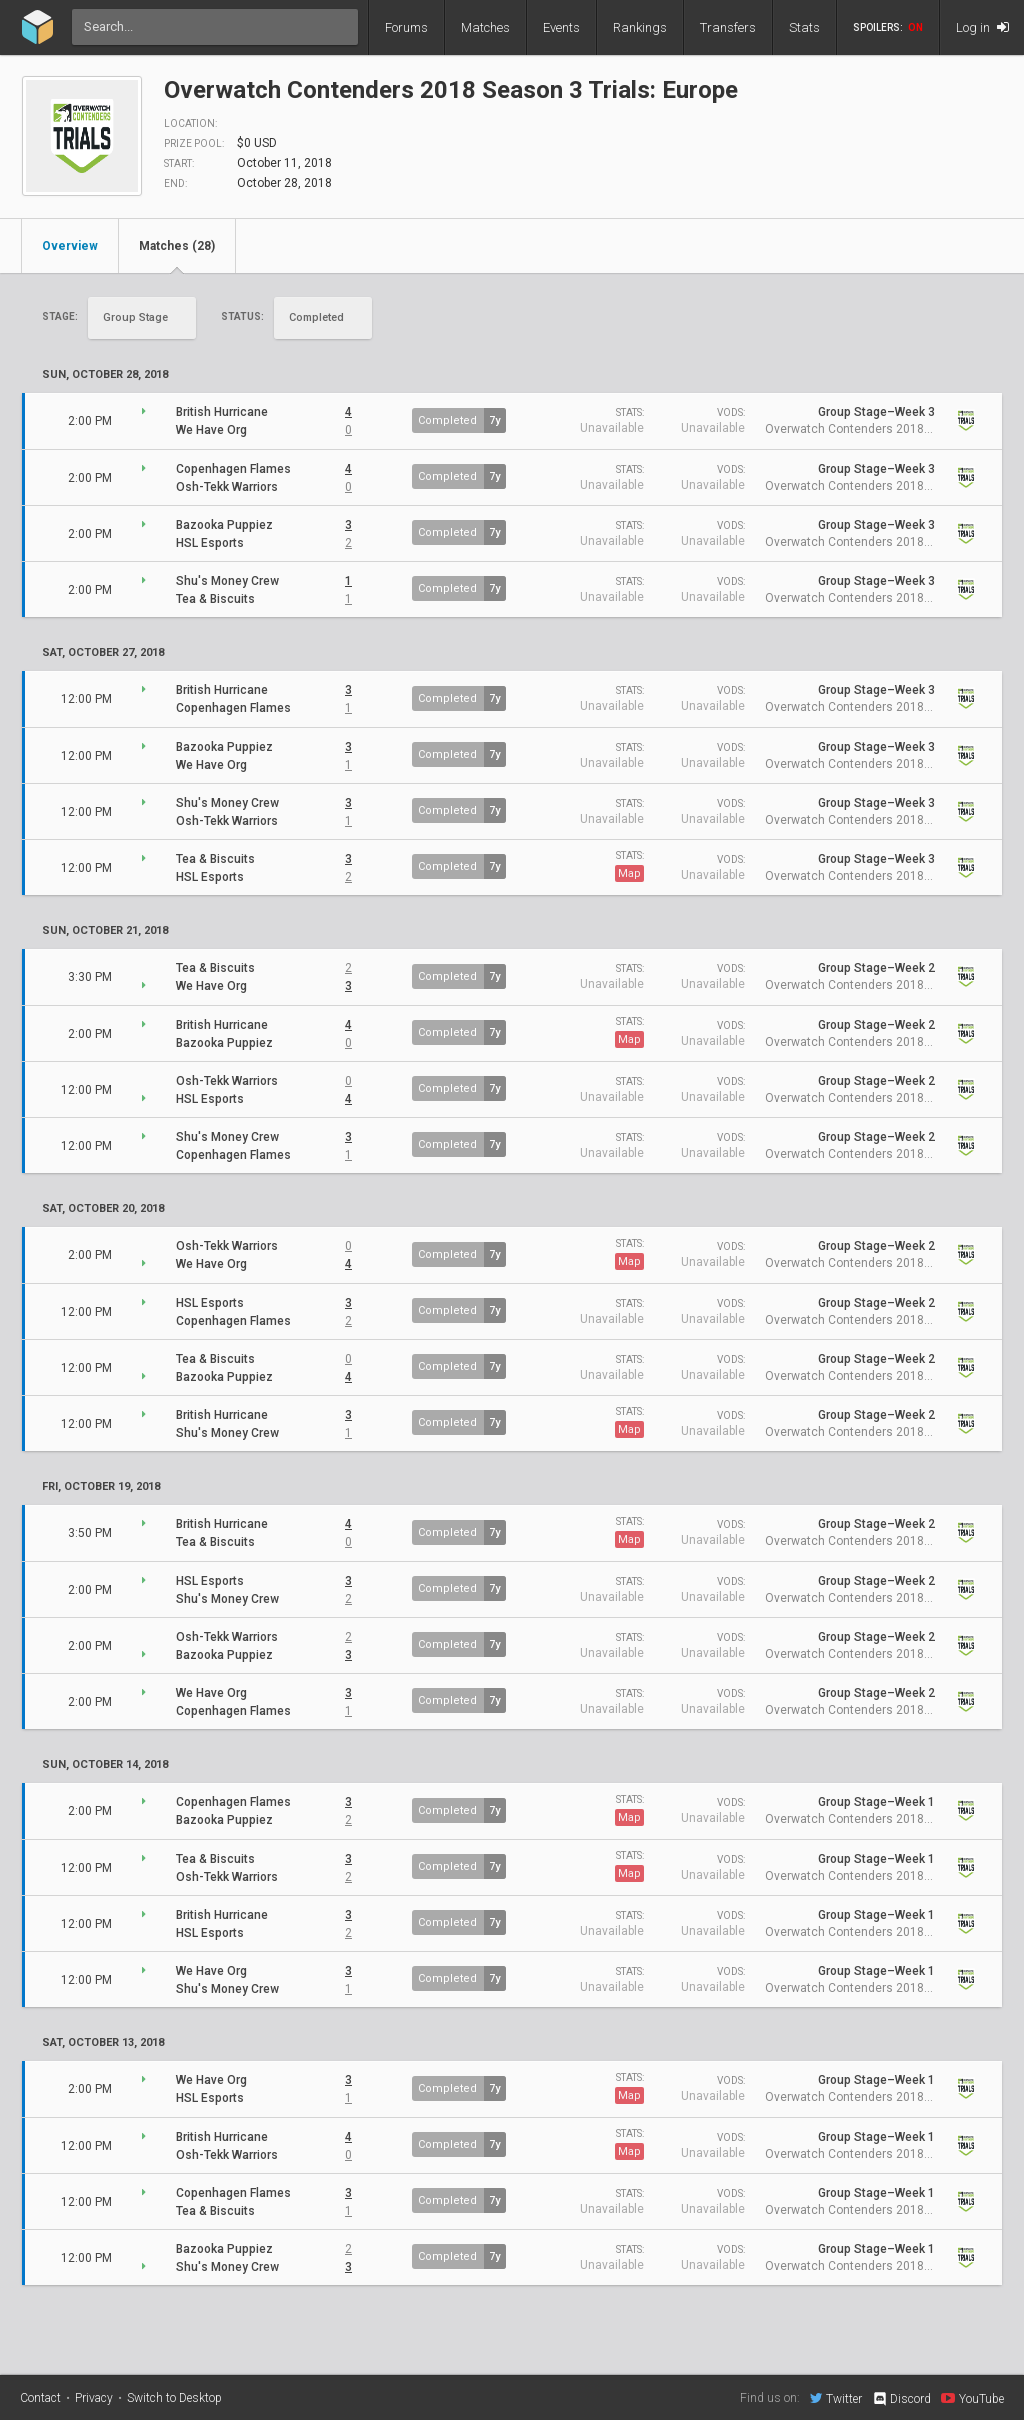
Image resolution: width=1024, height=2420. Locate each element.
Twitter (836, 2398)
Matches (485, 27)
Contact (40, 2398)
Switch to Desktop (174, 2398)
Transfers (728, 27)
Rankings (640, 27)
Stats (804, 27)
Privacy (94, 2398)
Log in (982, 27)
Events (561, 27)
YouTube (972, 2398)
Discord (901, 2399)
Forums (406, 27)
